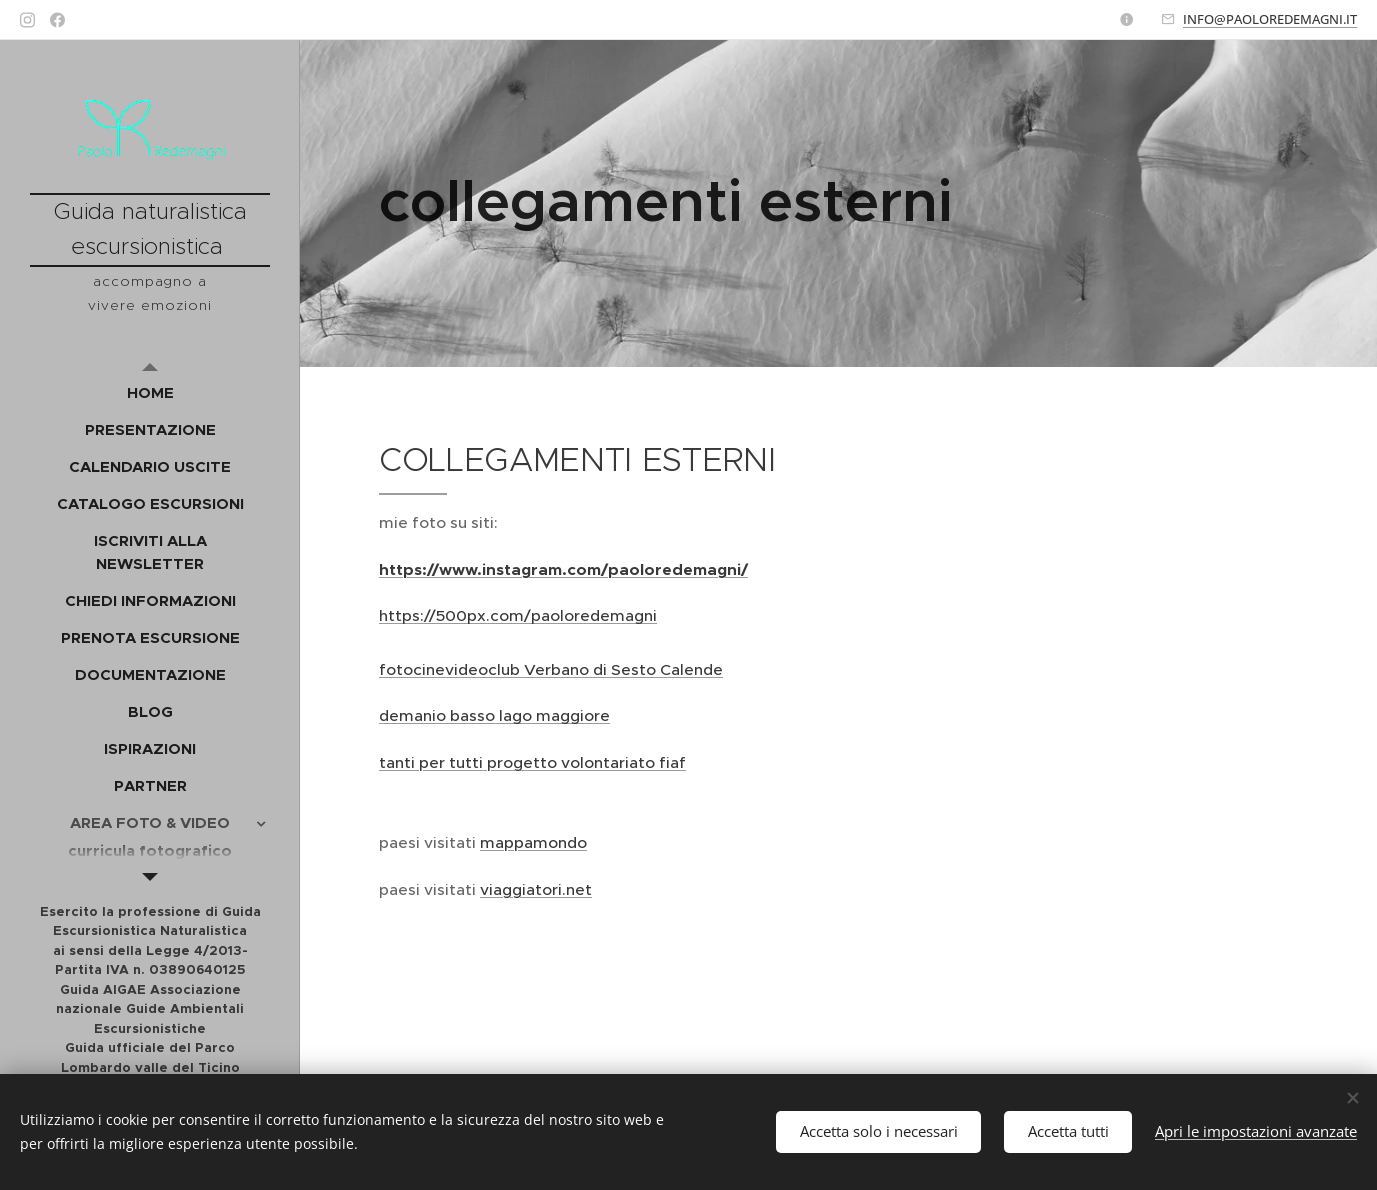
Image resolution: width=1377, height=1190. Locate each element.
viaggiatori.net (536, 889)
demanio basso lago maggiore (494, 715)
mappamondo (533, 842)
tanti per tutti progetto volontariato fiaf (532, 762)
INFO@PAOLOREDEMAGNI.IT (1270, 19)
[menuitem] (150, 392)
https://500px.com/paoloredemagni (518, 615)
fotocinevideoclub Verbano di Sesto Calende (551, 669)
